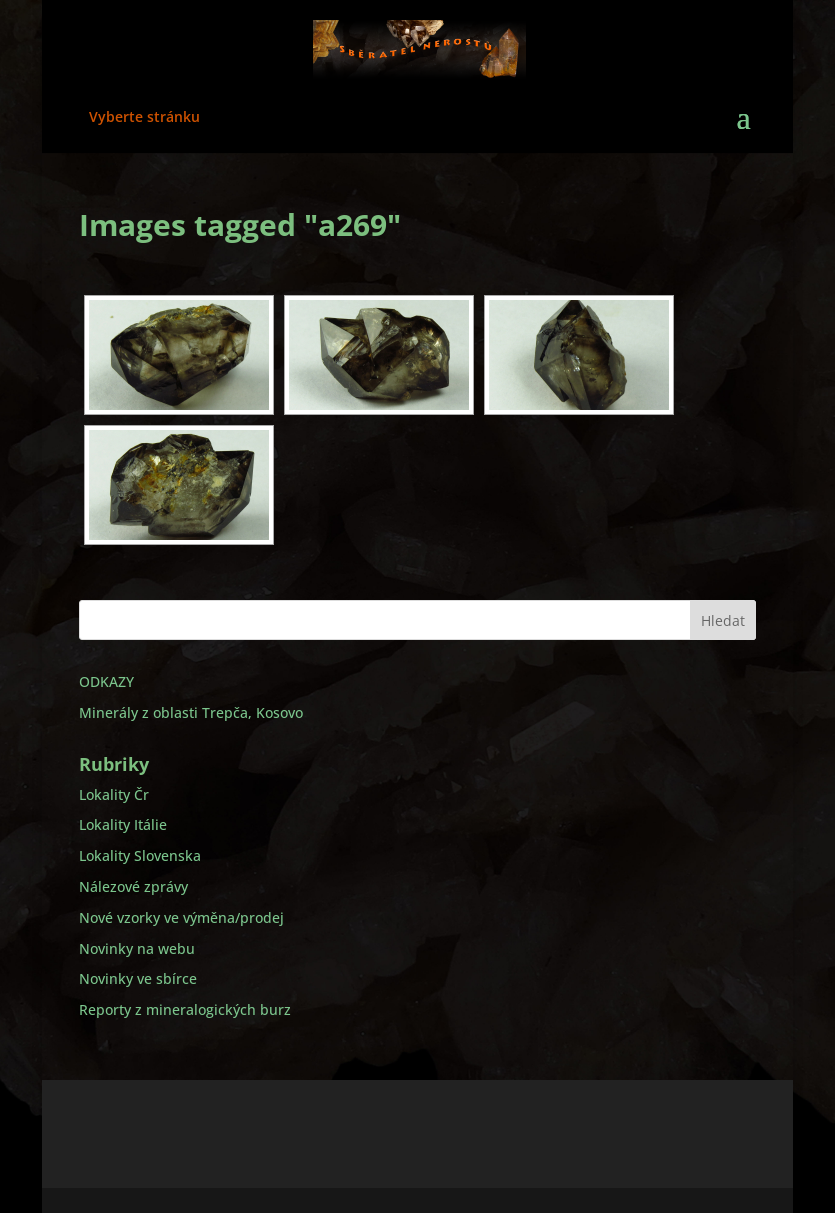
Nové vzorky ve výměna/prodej (181, 917)
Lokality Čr (114, 794)
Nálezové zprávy (133, 886)
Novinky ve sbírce (138, 978)
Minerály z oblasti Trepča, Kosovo (191, 712)
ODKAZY (106, 681)
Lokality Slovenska (140, 855)
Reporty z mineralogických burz (185, 1009)
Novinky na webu (137, 948)
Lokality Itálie (123, 824)
